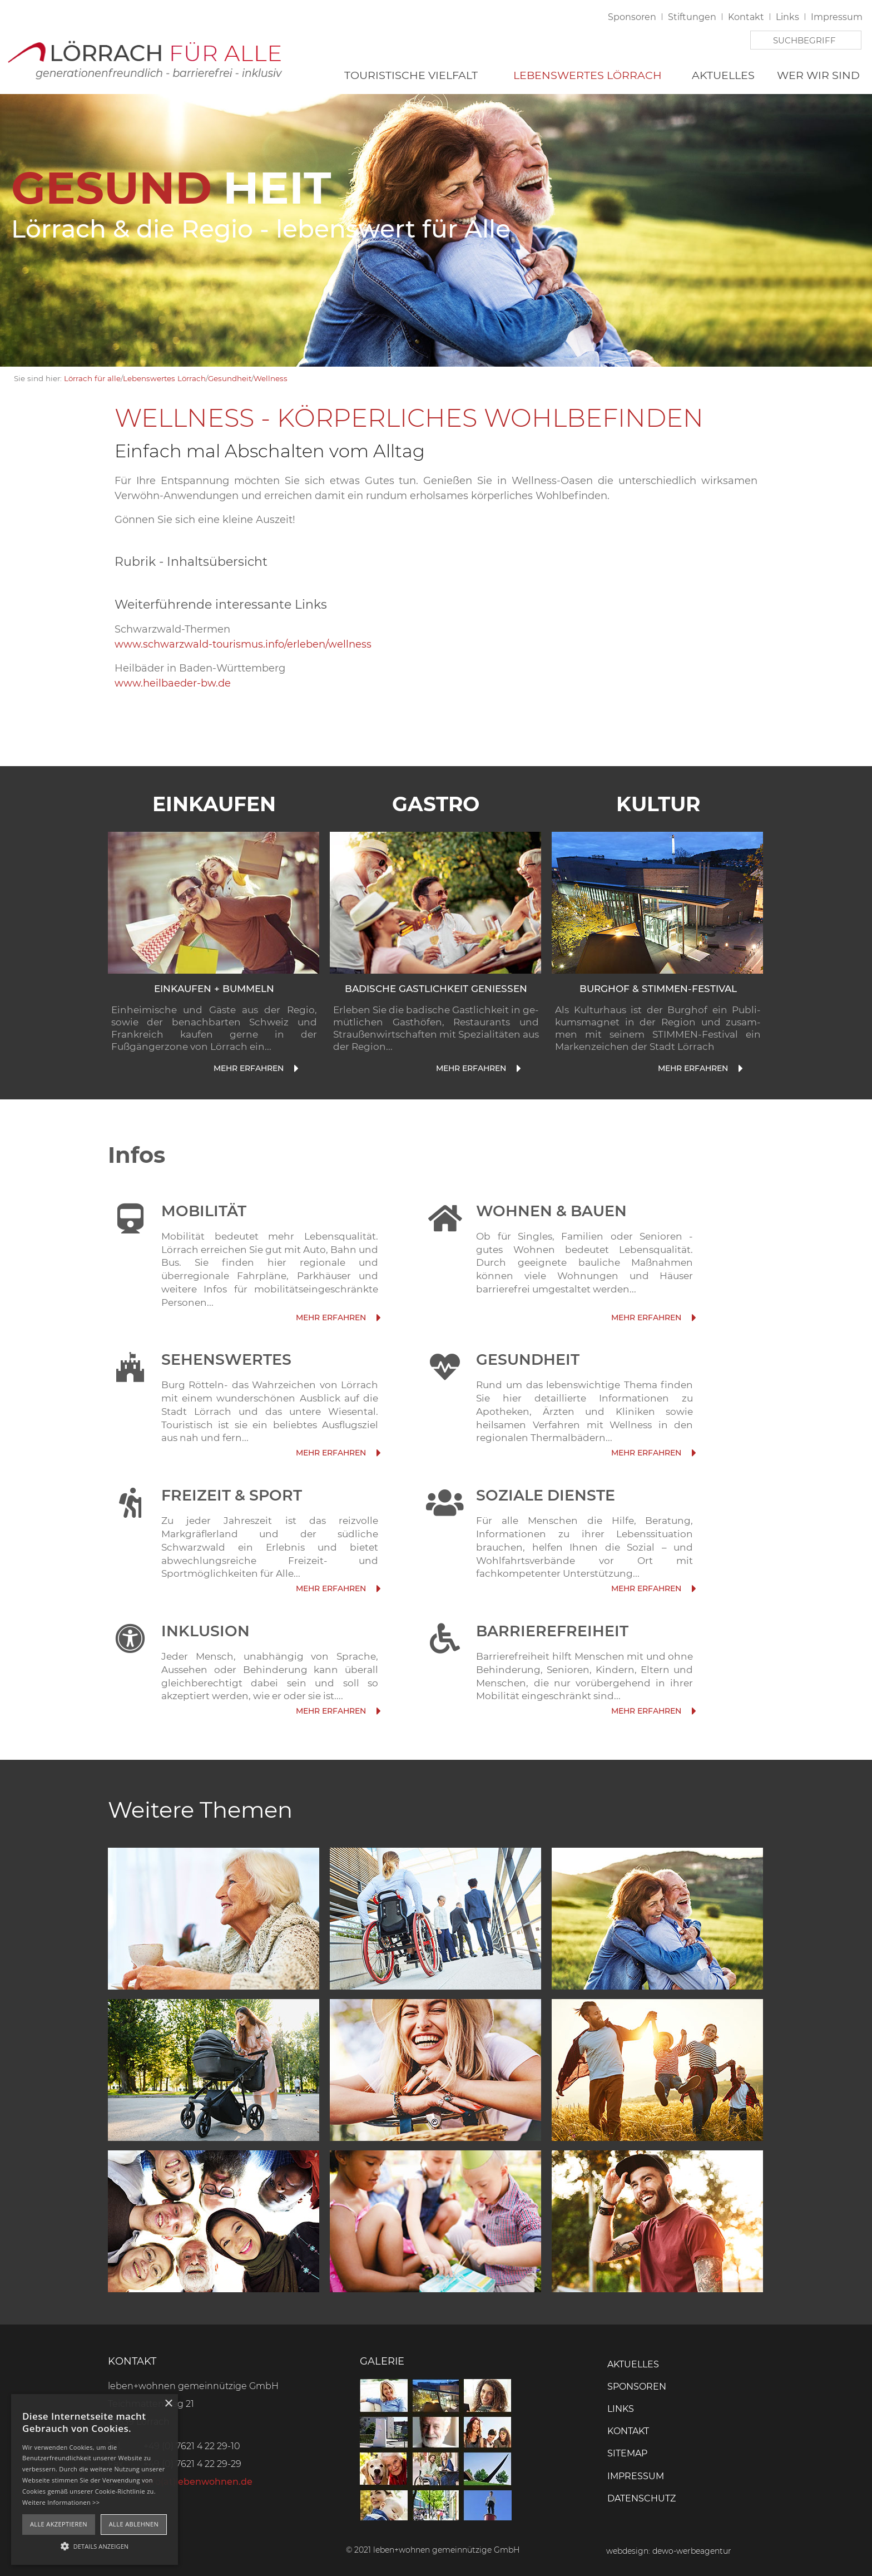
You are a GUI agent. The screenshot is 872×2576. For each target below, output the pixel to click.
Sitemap (627, 2453)
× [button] (168, 2404)
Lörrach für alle (92, 378)
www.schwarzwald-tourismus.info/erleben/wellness (243, 644)
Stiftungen (692, 17)
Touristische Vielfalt (411, 75)
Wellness (271, 378)
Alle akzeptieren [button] (58, 2524)
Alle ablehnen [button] (133, 2524)
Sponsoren (632, 17)
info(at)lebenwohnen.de (197, 2481)
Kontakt (746, 17)
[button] (94, 2545)
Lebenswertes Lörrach (587, 75)
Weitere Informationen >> (61, 2502)
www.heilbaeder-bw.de (173, 683)
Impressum (837, 17)
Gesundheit (229, 378)
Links (787, 17)
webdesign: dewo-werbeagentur (668, 2551)
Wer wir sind (818, 75)
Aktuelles (723, 75)
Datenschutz (641, 2498)
